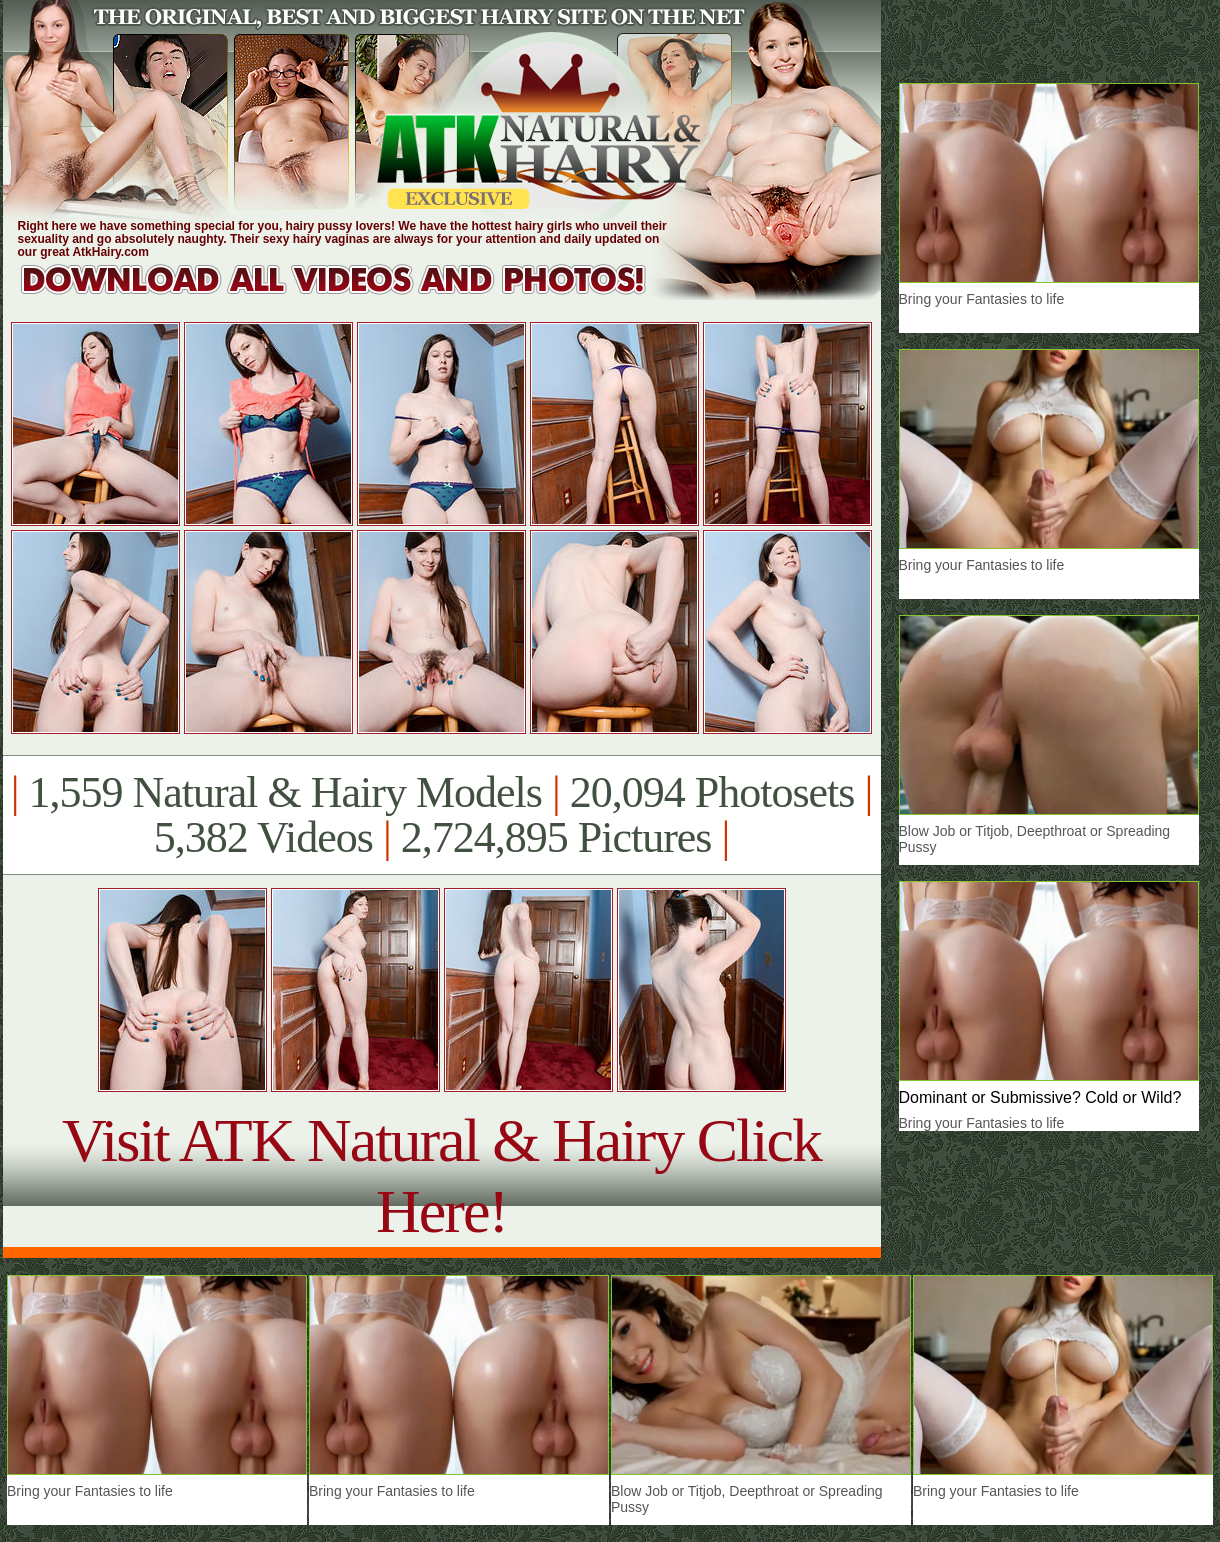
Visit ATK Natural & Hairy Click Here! (441, 1175)
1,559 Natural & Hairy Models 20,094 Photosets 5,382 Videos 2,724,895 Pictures (441, 815)
